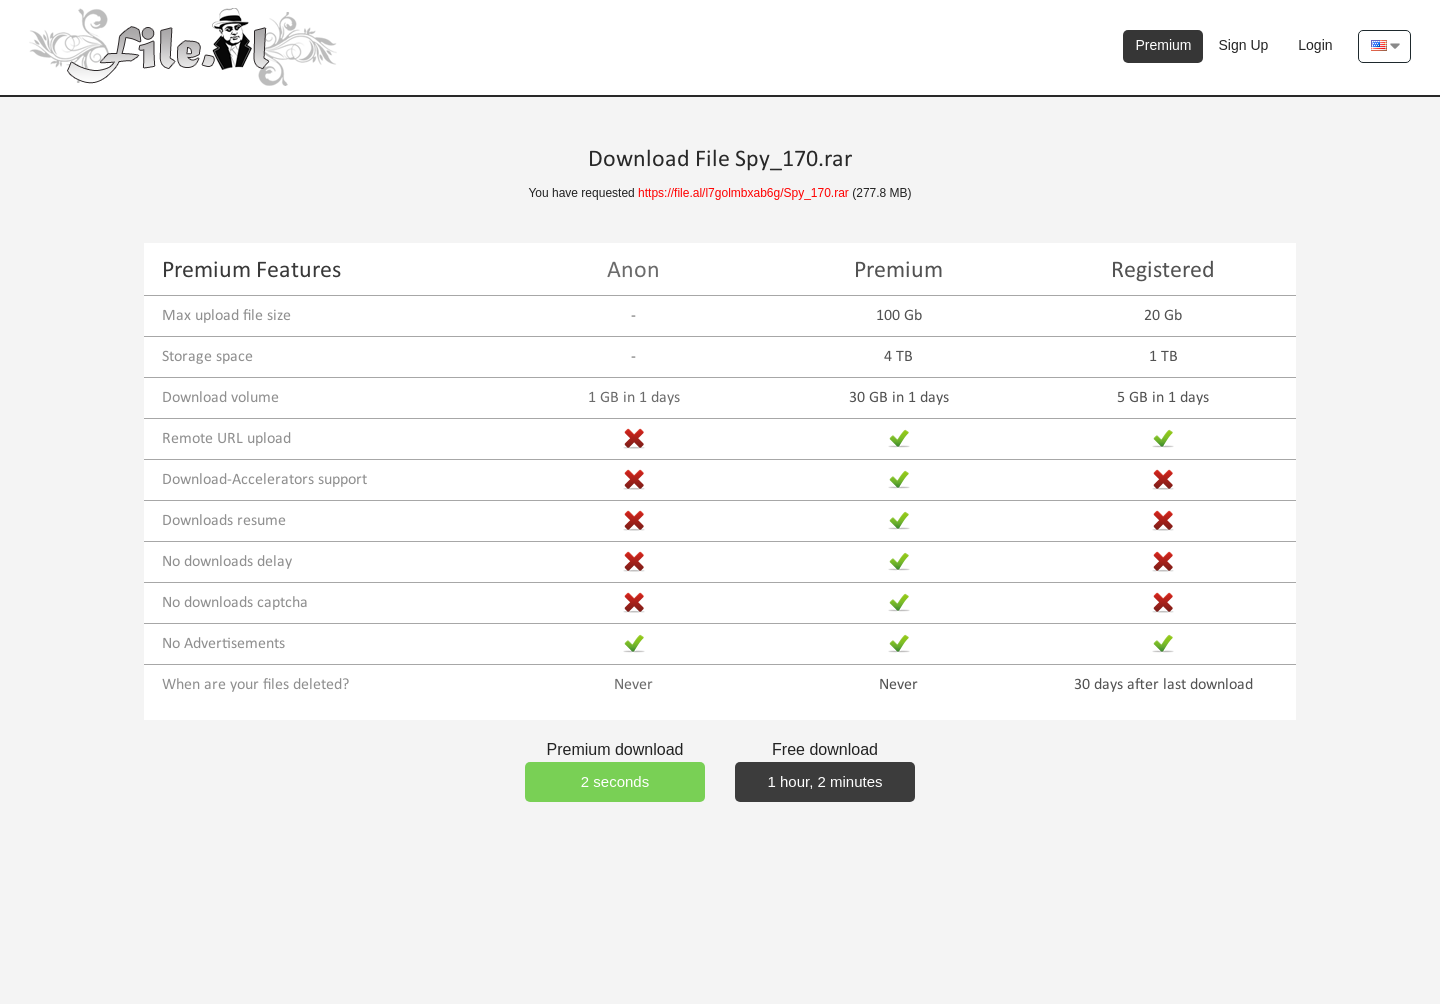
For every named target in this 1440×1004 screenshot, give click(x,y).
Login (1315, 45)
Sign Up (1243, 45)
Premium (1163, 45)
